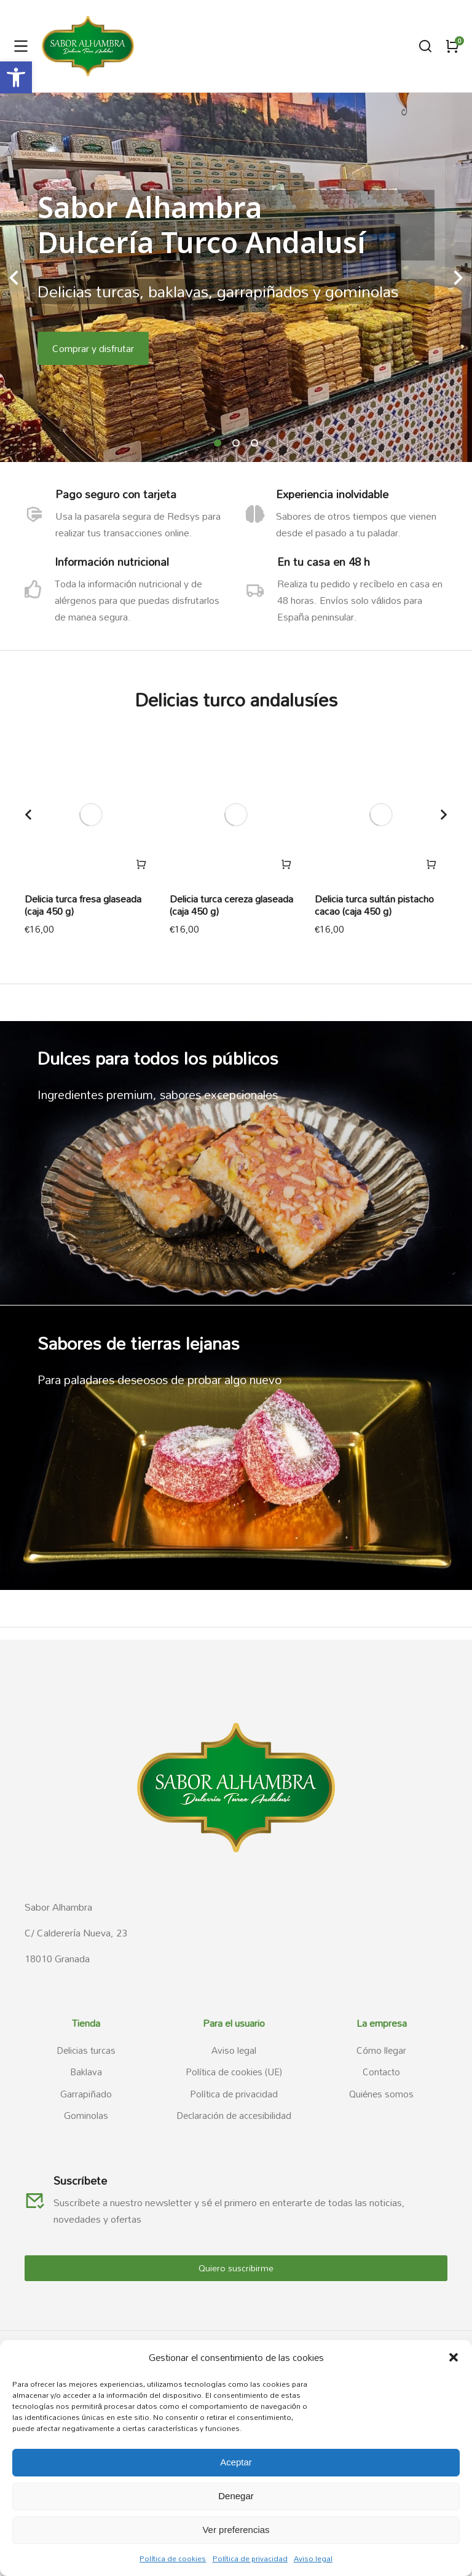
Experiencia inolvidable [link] (336, 494)
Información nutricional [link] (114, 561)
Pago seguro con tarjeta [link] (117, 494)
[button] (453, 2357)
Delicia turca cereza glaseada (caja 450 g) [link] (231, 904)
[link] (16, 77)
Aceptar (236, 2462)
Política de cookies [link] (173, 2558)
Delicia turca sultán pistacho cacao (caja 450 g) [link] (374, 904)
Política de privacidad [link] (250, 2558)
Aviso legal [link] (313, 2558)
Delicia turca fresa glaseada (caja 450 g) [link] (83, 904)
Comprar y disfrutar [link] (93, 348)
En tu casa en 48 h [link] (326, 561)
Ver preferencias (235, 2529)
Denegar (236, 2496)
